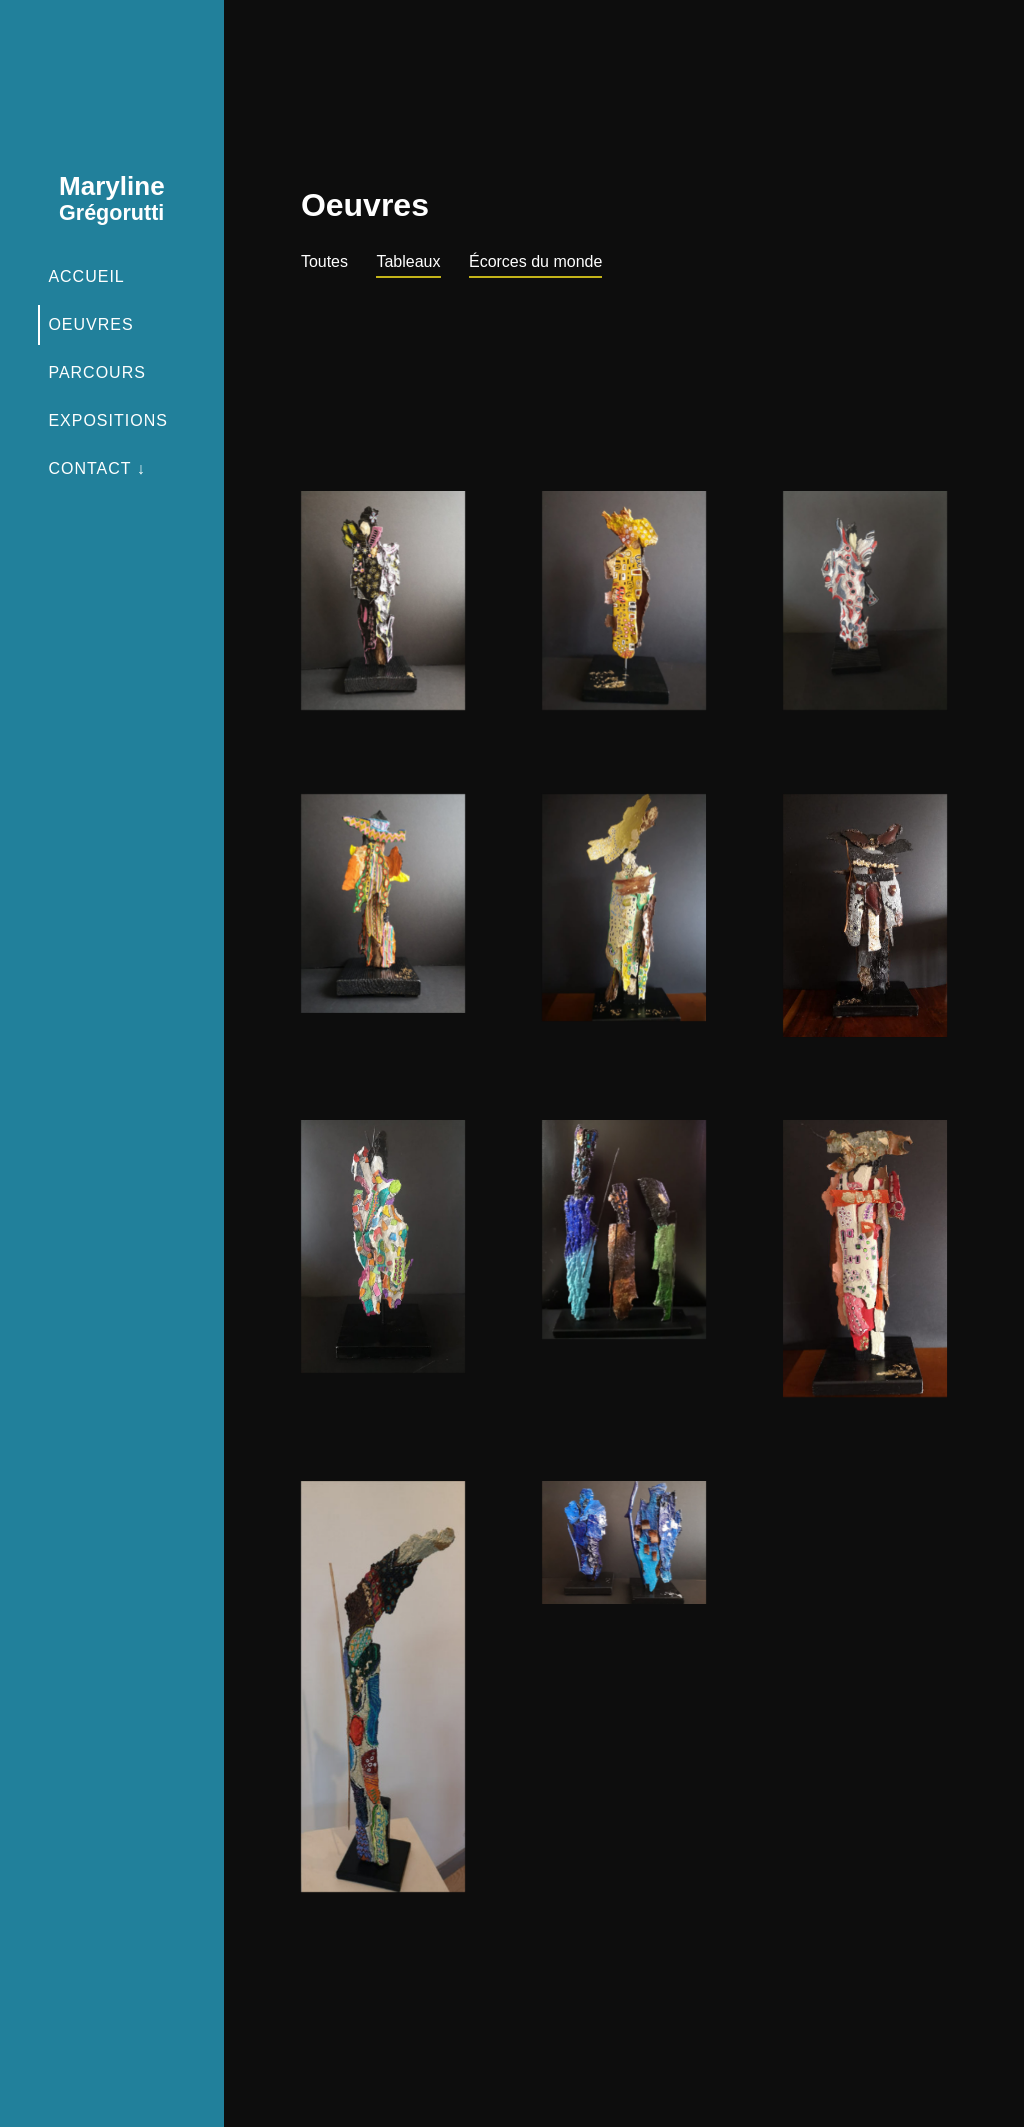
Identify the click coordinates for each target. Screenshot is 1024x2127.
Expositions (107, 420)
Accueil (86, 276)
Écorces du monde (535, 261)
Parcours (97, 372)
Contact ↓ (96, 468)
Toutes (324, 261)
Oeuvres (90, 324)
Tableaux (408, 261)
